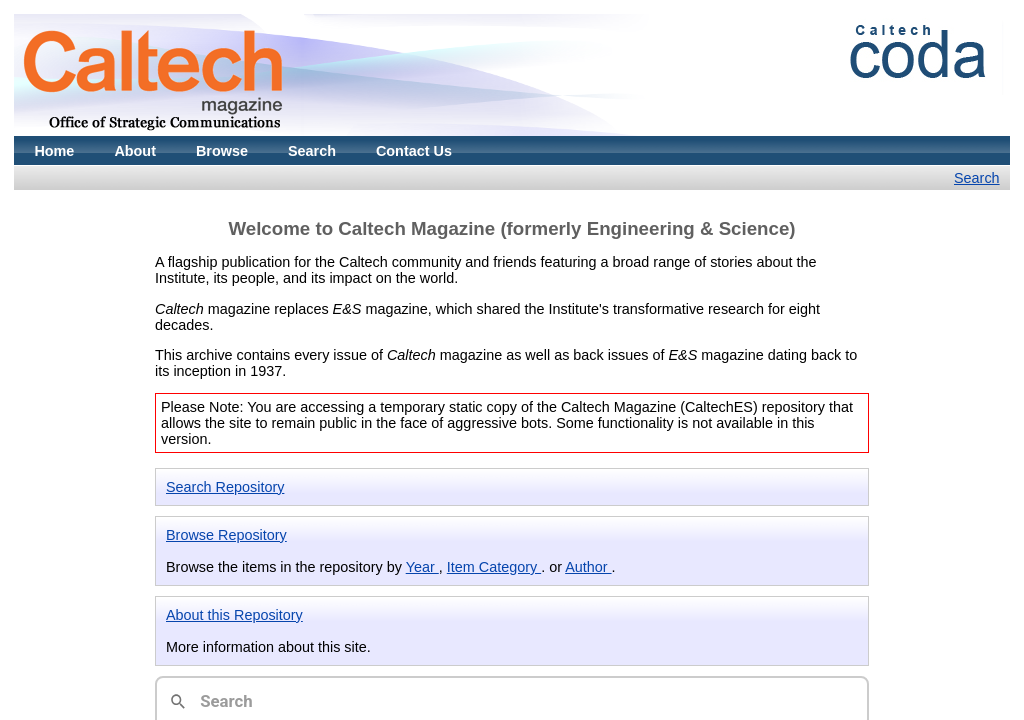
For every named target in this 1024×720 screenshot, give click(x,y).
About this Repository (234, 615)
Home (54, 151)
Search (312, 151)
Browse (222, 151)
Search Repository (225, 487)
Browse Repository (226, 535)
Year (422, 567)
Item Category (494, 567)
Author (588, 567)
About (135, 151)
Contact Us (414, 151)
